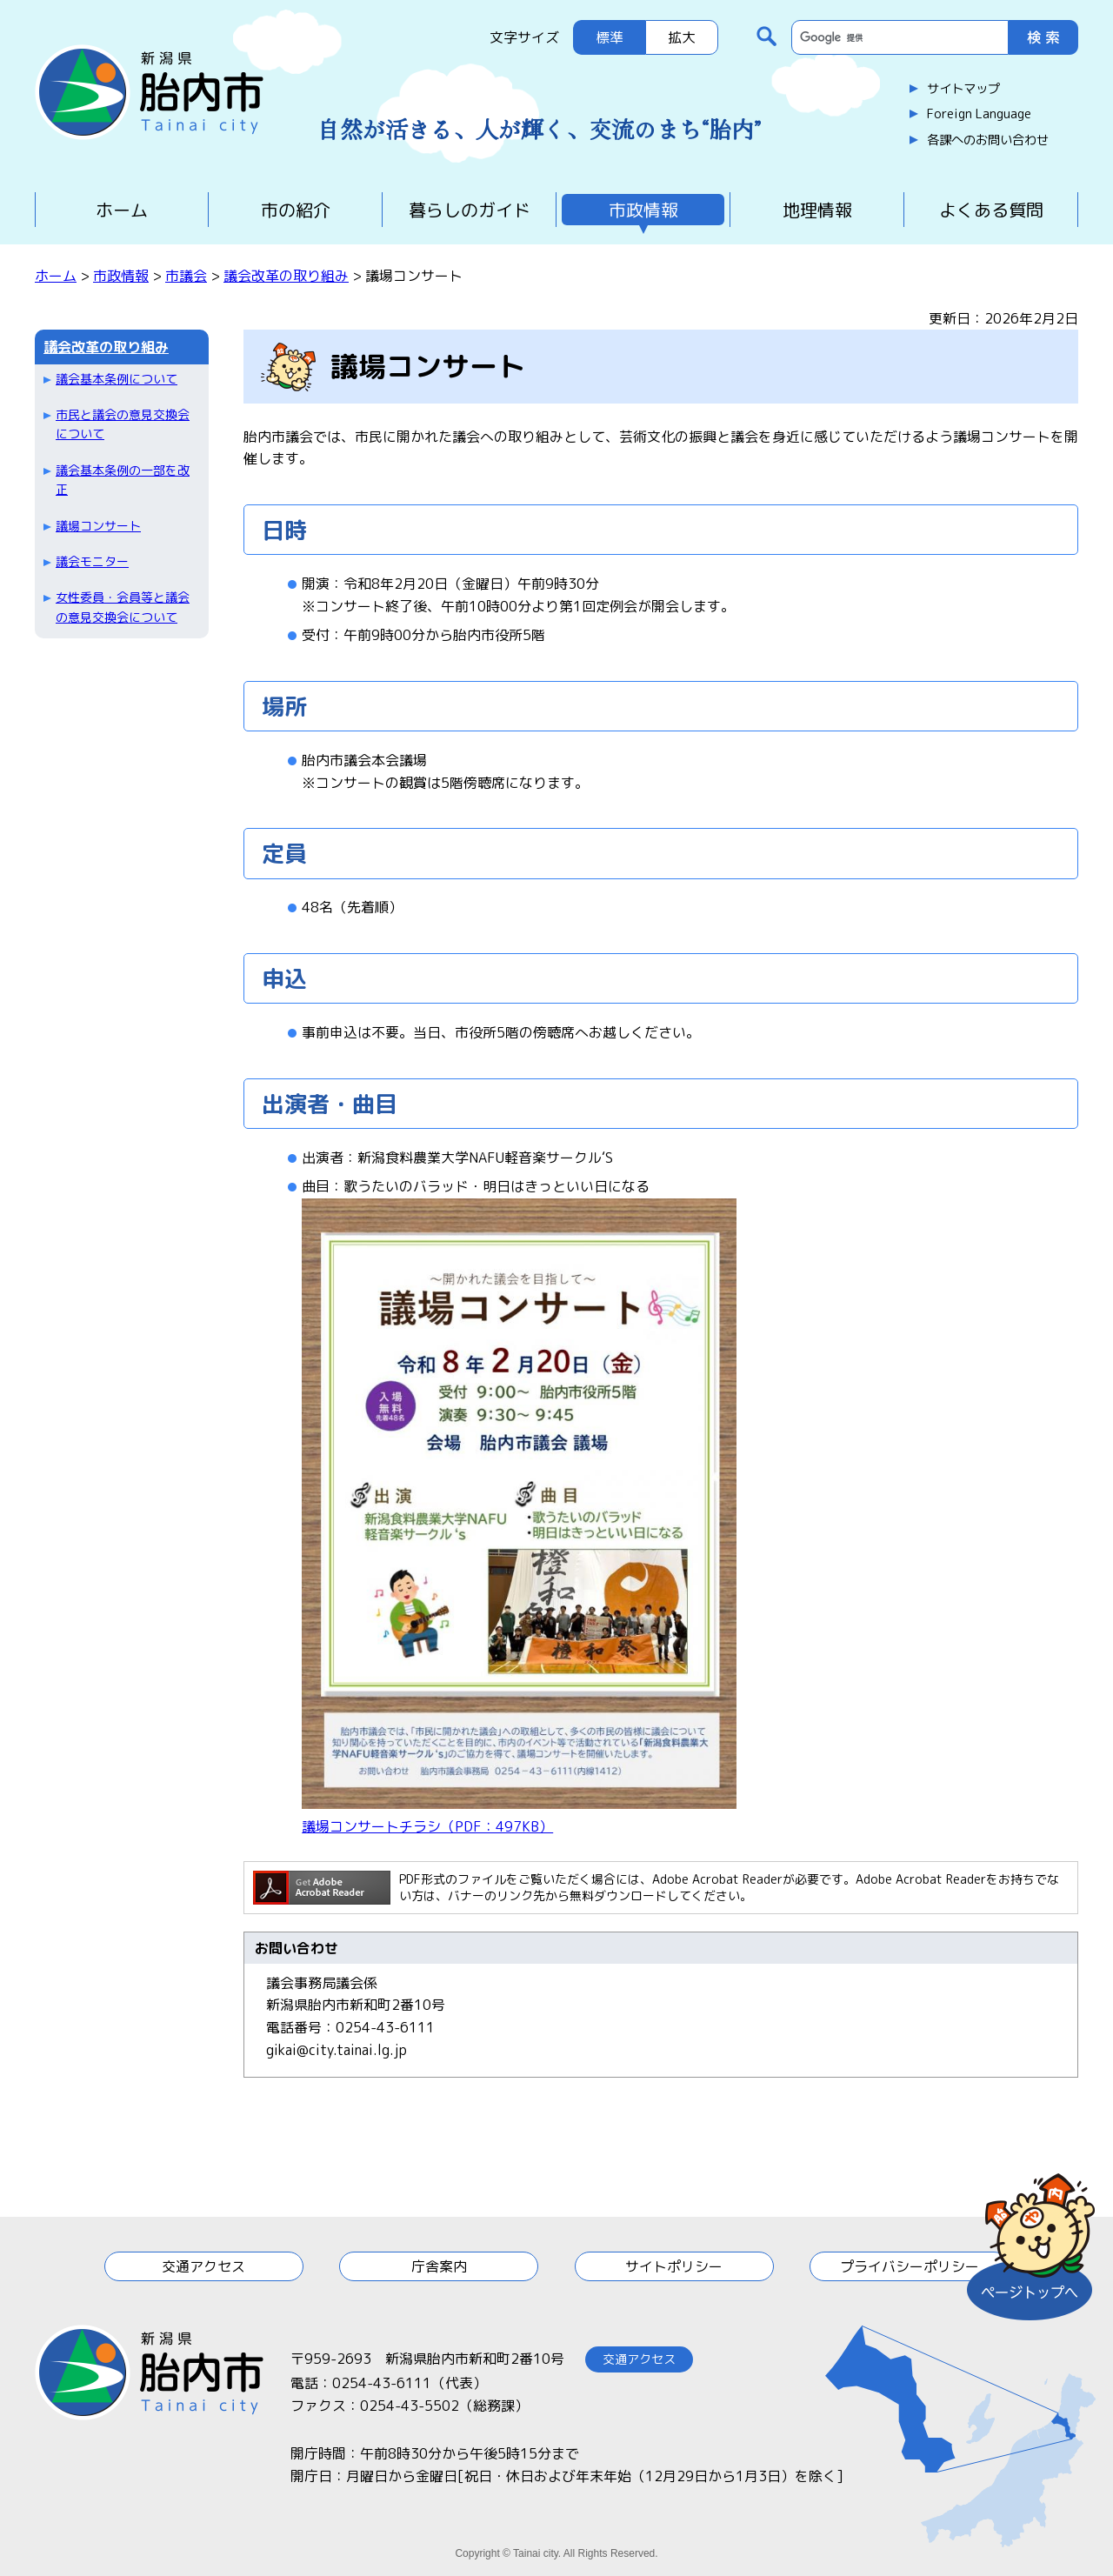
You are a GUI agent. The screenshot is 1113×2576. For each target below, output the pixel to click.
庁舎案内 (439, 2266)
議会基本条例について (116, 378)
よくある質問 (991, 209)
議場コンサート (98, 525)
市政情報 (643, 209)
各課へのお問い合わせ (988, 140)
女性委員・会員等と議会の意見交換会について (123, 606)
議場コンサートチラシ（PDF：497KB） (427, 1826)
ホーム (122, 209)
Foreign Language (979, 114)
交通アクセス (203, 2266)
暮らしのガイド (469, 209)
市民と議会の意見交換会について (123, 424)
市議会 (186, 275)
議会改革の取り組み (286, 275)
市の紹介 (295, 209)
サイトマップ (963, 88)
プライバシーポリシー (909, 2266)
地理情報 (817, 209)
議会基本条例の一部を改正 (123, 479)
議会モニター (92, 561)
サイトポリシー (674, 2266)
